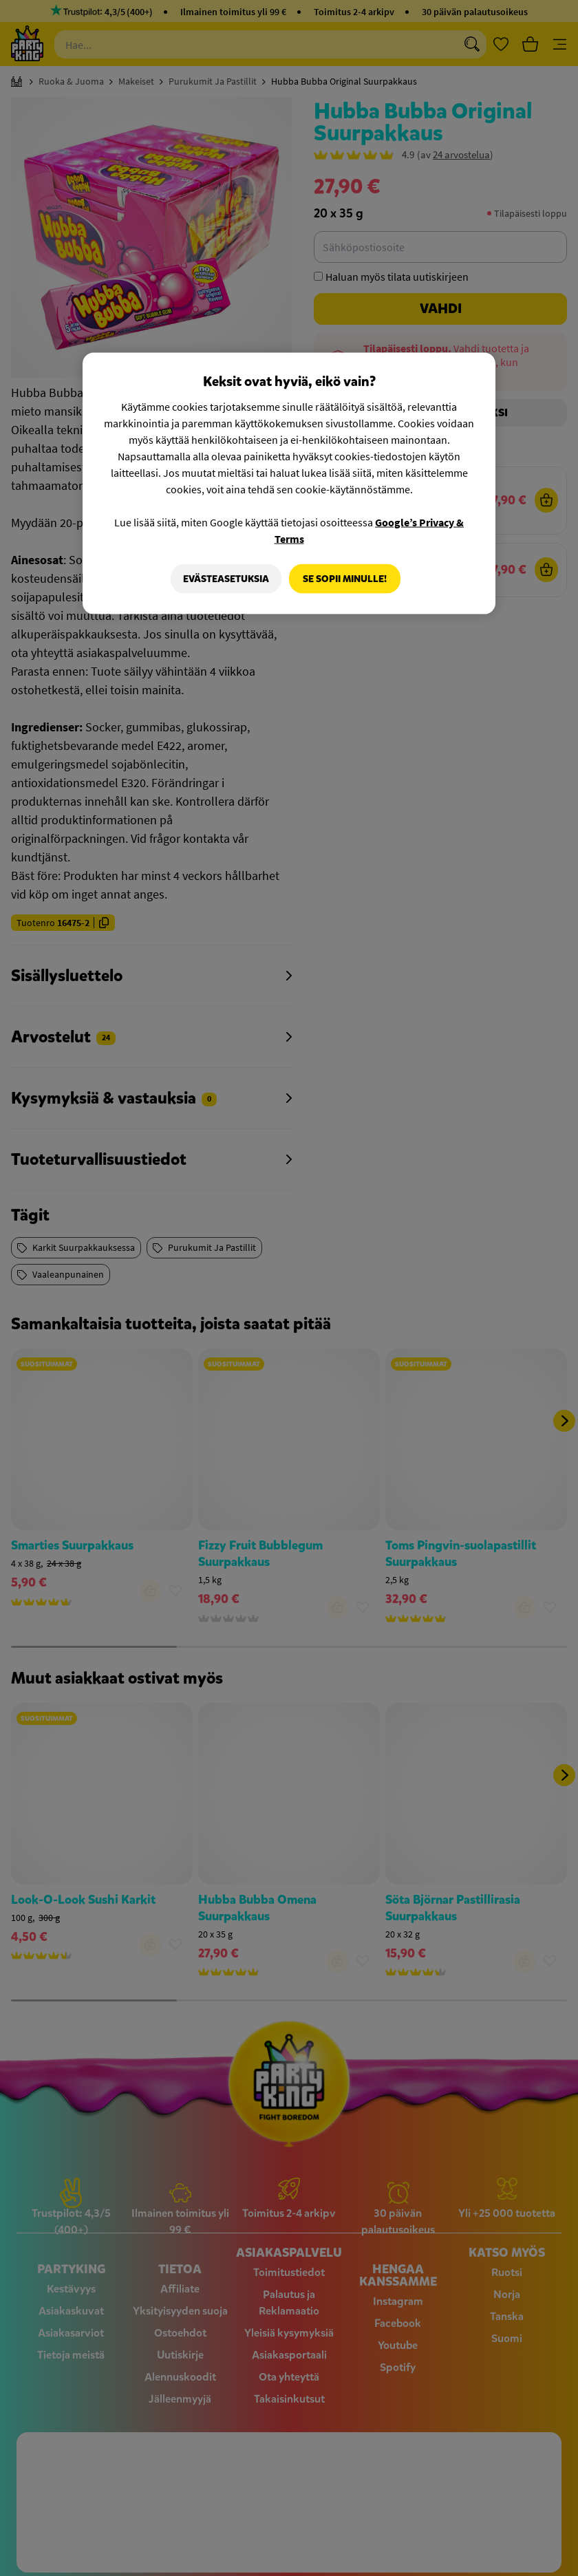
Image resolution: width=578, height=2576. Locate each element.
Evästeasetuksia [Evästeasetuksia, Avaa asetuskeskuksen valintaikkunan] (224, 578)
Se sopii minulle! (345, 578)
